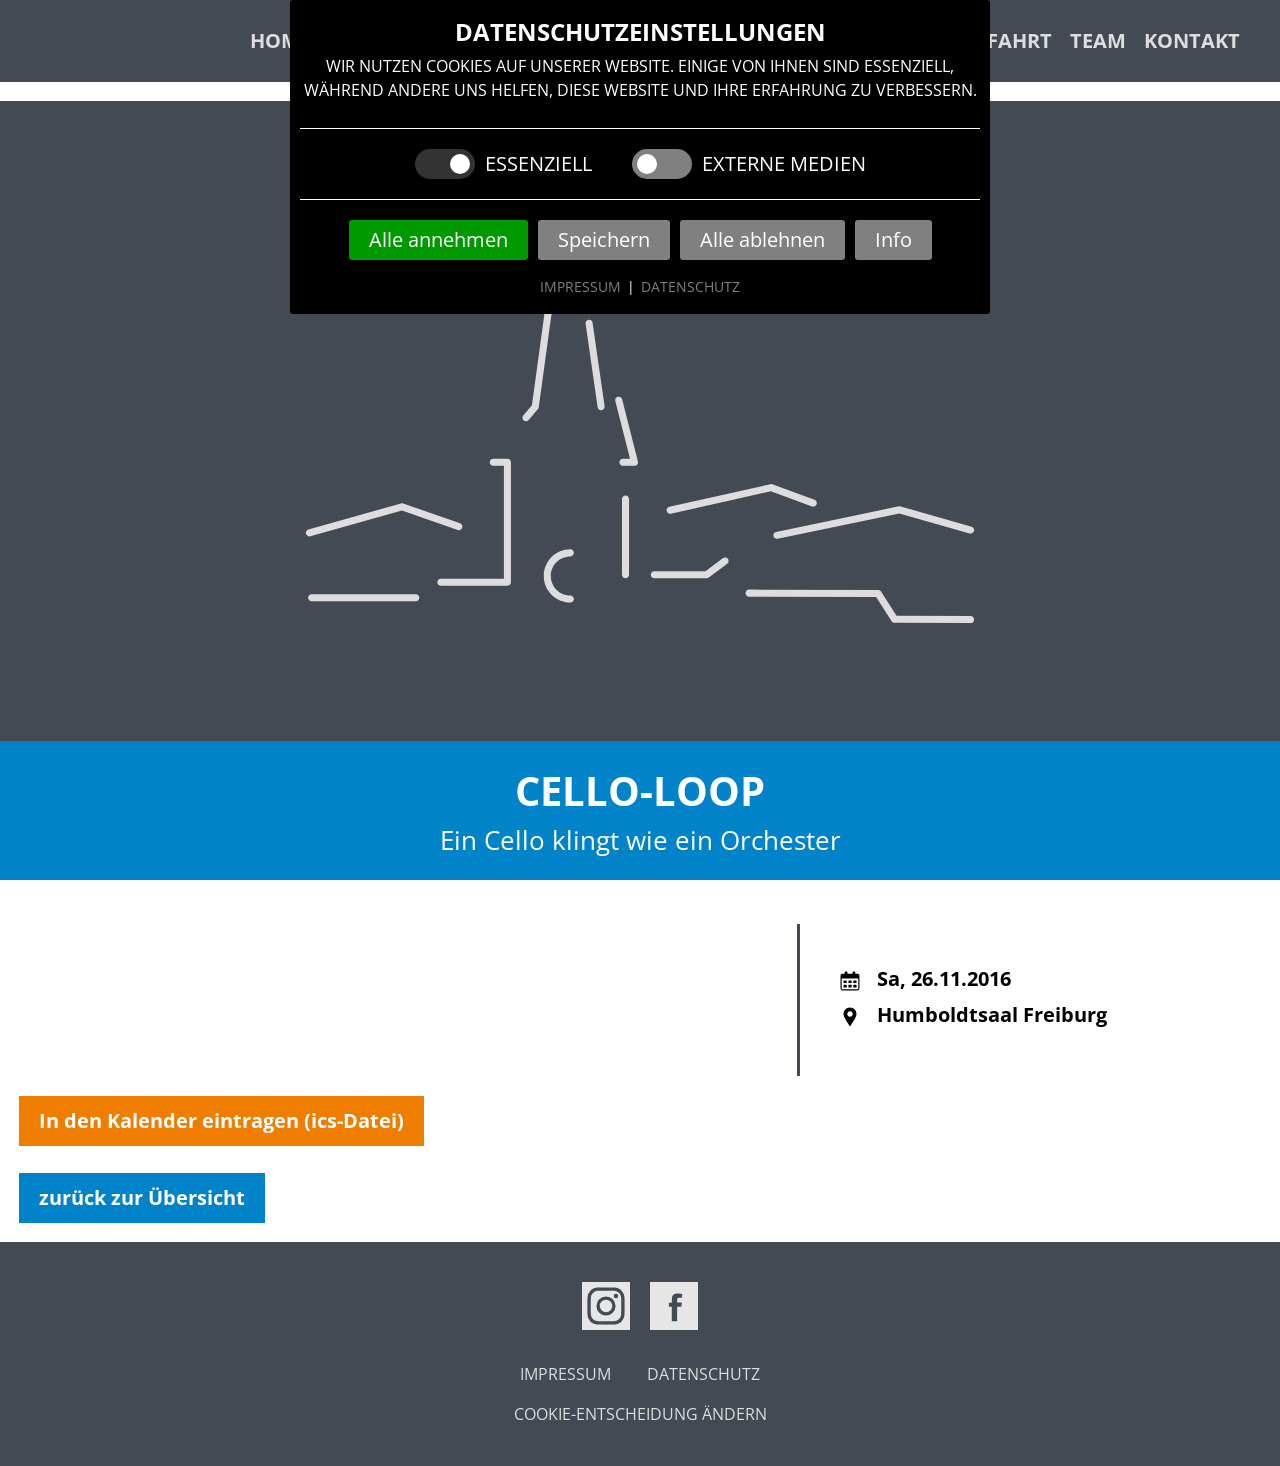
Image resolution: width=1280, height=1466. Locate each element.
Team (1098, 40)
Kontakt (1192, 40)
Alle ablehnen (762, 239)
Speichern (604, 239)
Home (280, 40)
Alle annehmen (438, 239)
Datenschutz (690, 286)
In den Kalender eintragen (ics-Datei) (221, 1120)
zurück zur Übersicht (142, 1197)
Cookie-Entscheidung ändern (640, 1414)
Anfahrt (1004, 40)
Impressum (580, 286)
